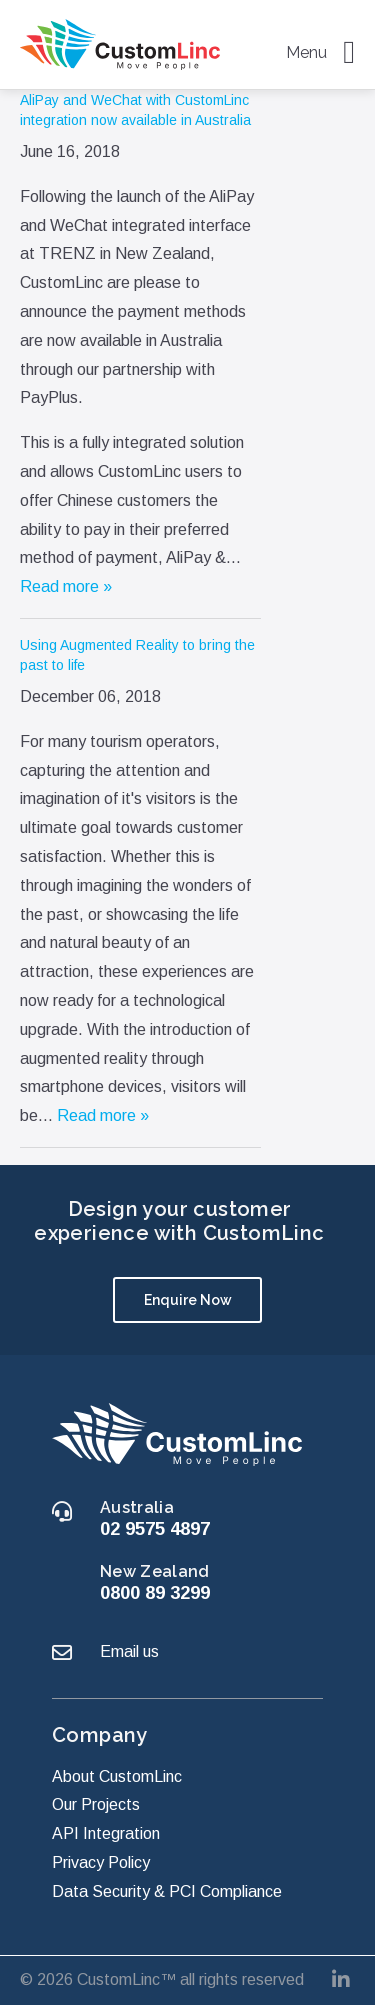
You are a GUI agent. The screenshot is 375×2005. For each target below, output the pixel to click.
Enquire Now (188, 1300)
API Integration (106, 1833)
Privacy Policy (101, 1862)
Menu (320, 52)
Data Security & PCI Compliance (167, 1891)
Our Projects (96, 1804)
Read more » (66, 586)
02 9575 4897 (155, 1528)
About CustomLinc (117, 1776)
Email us (129, 1651)
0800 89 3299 (155, 1592)
